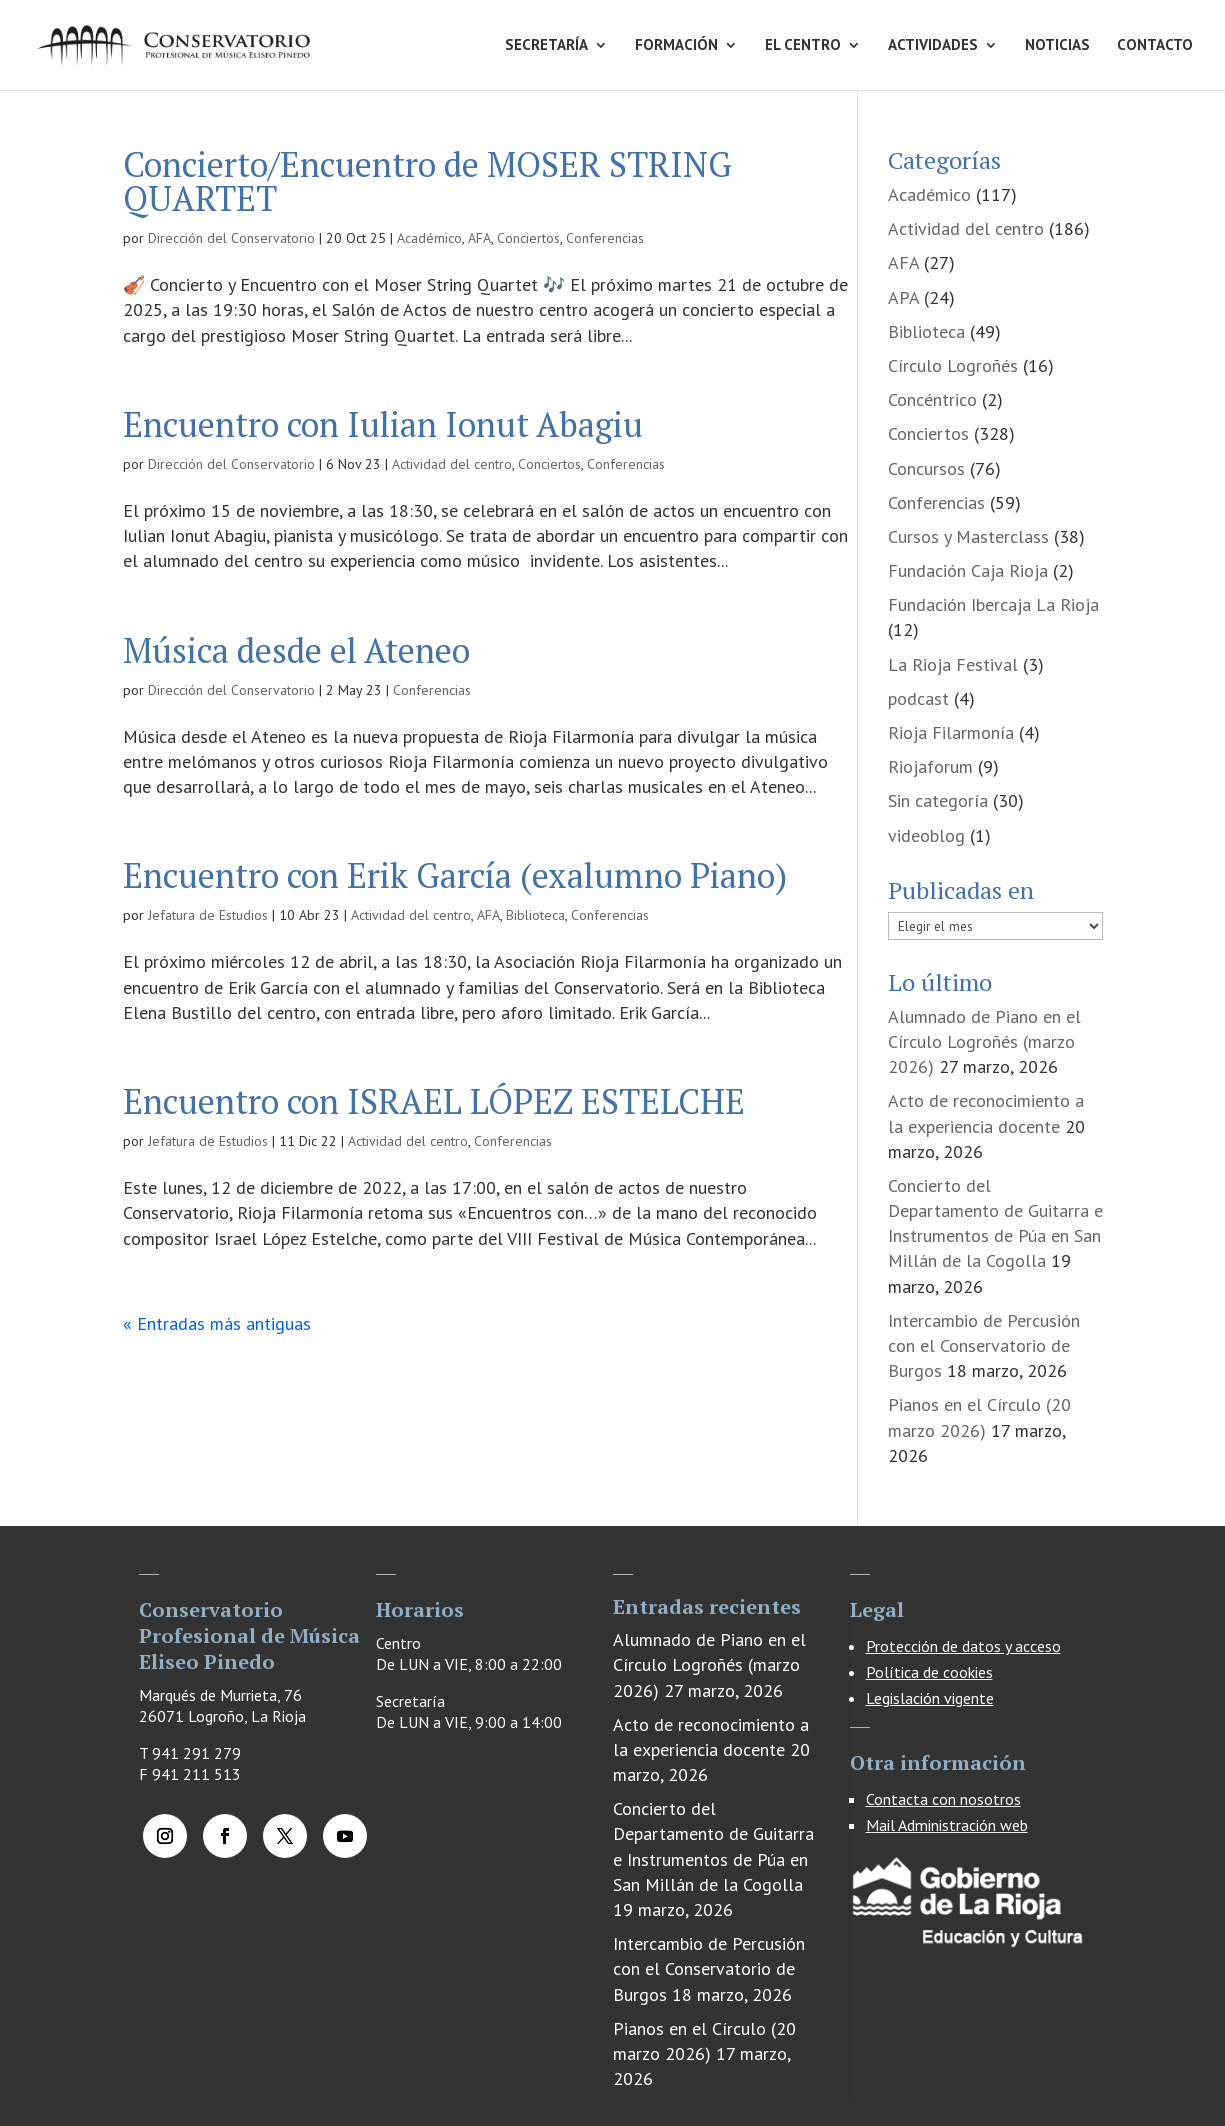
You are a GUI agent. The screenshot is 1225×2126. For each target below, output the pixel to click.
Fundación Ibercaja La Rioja (993, 604)
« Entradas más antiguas (217, 1323)
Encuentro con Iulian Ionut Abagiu (383, 424)
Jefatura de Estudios (208, 915)
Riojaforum (930, 766)
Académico (429, 238)
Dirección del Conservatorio (231, 238)
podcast (918, 698)
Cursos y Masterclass (968, 536)
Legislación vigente (930, 1698)
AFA (479, 238)
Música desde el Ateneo (296, 650)
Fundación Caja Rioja (968, 570)
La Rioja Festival (953, 664)
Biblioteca (535, 915)
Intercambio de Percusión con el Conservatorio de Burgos (984, 1345)
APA (903, 297)
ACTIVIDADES (933, 46)
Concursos (926, 468)
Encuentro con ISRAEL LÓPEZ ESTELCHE (434, 1101)
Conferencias (605, 238)
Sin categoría (938, 800)
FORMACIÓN (676, 46)
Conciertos (528, 238)
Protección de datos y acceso (963, 1646)
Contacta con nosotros (943, 1799)
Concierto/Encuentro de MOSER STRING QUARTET (427, 181)
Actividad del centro (452, 464)
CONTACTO (1155, 46)
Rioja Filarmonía (951, 732)
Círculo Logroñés (953, 365)
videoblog (926, 835)
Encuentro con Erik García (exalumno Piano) (455, 875)
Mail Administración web (947, 1825)
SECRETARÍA (546, 46)
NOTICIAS (1057, 46)
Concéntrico (932, 399)
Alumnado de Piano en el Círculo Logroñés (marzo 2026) (984, 1041)
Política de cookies (929, 1672)
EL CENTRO (803, 46)
